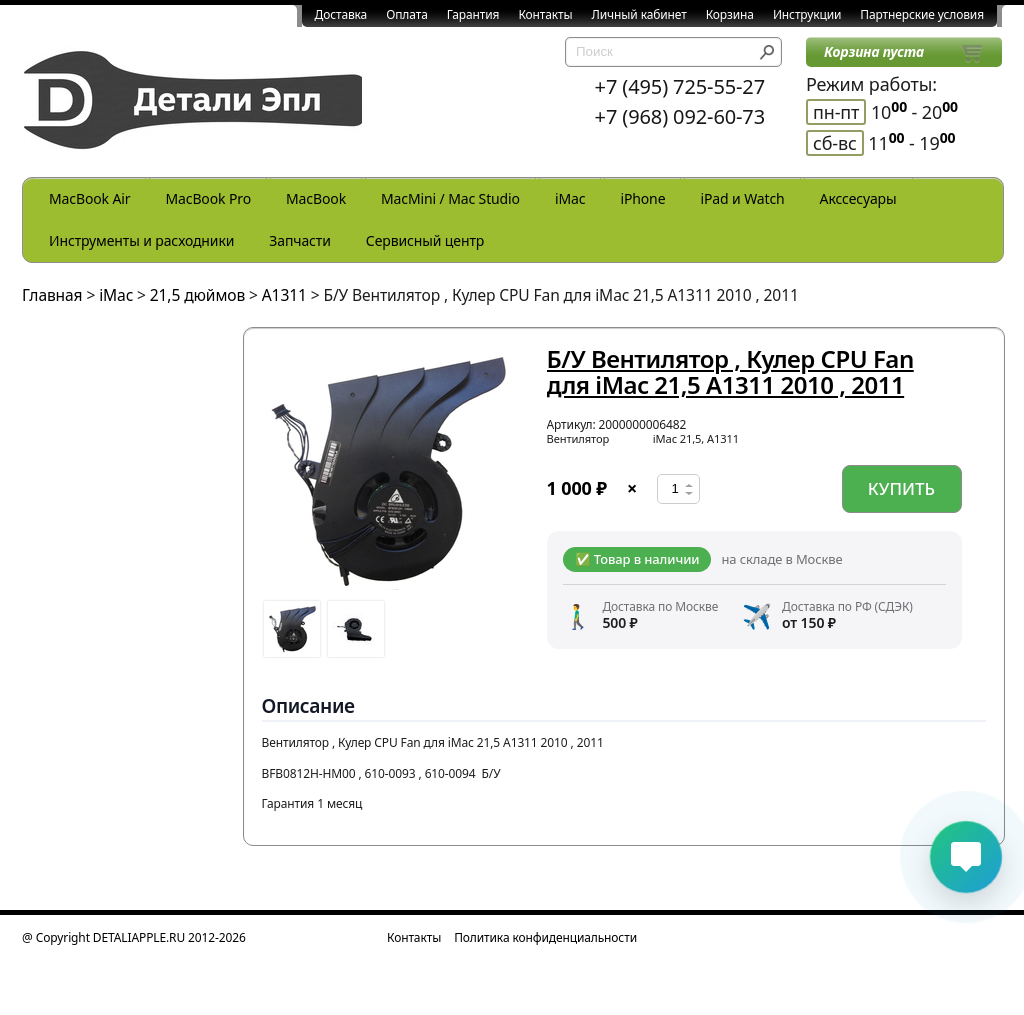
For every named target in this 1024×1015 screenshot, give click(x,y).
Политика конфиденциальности (545, 937)
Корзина (730, 14)
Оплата (407, 14)
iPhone (642, 198)
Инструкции (807, 14)
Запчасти (300, 240)
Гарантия (473, 14)
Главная (52, 295)
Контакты (545, 14)
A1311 (284, 295)
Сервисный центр (425, 240)
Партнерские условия (922, 14)
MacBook (316, 198)
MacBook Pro (208, 198)
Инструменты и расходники (141, 240)
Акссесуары (858, 198)
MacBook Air (89, 198)
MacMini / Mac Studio (450, 198)
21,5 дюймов (197, 295)
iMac (570, 198)
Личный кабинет (639, 14)
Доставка (341, 14)
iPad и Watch (742, 198)
